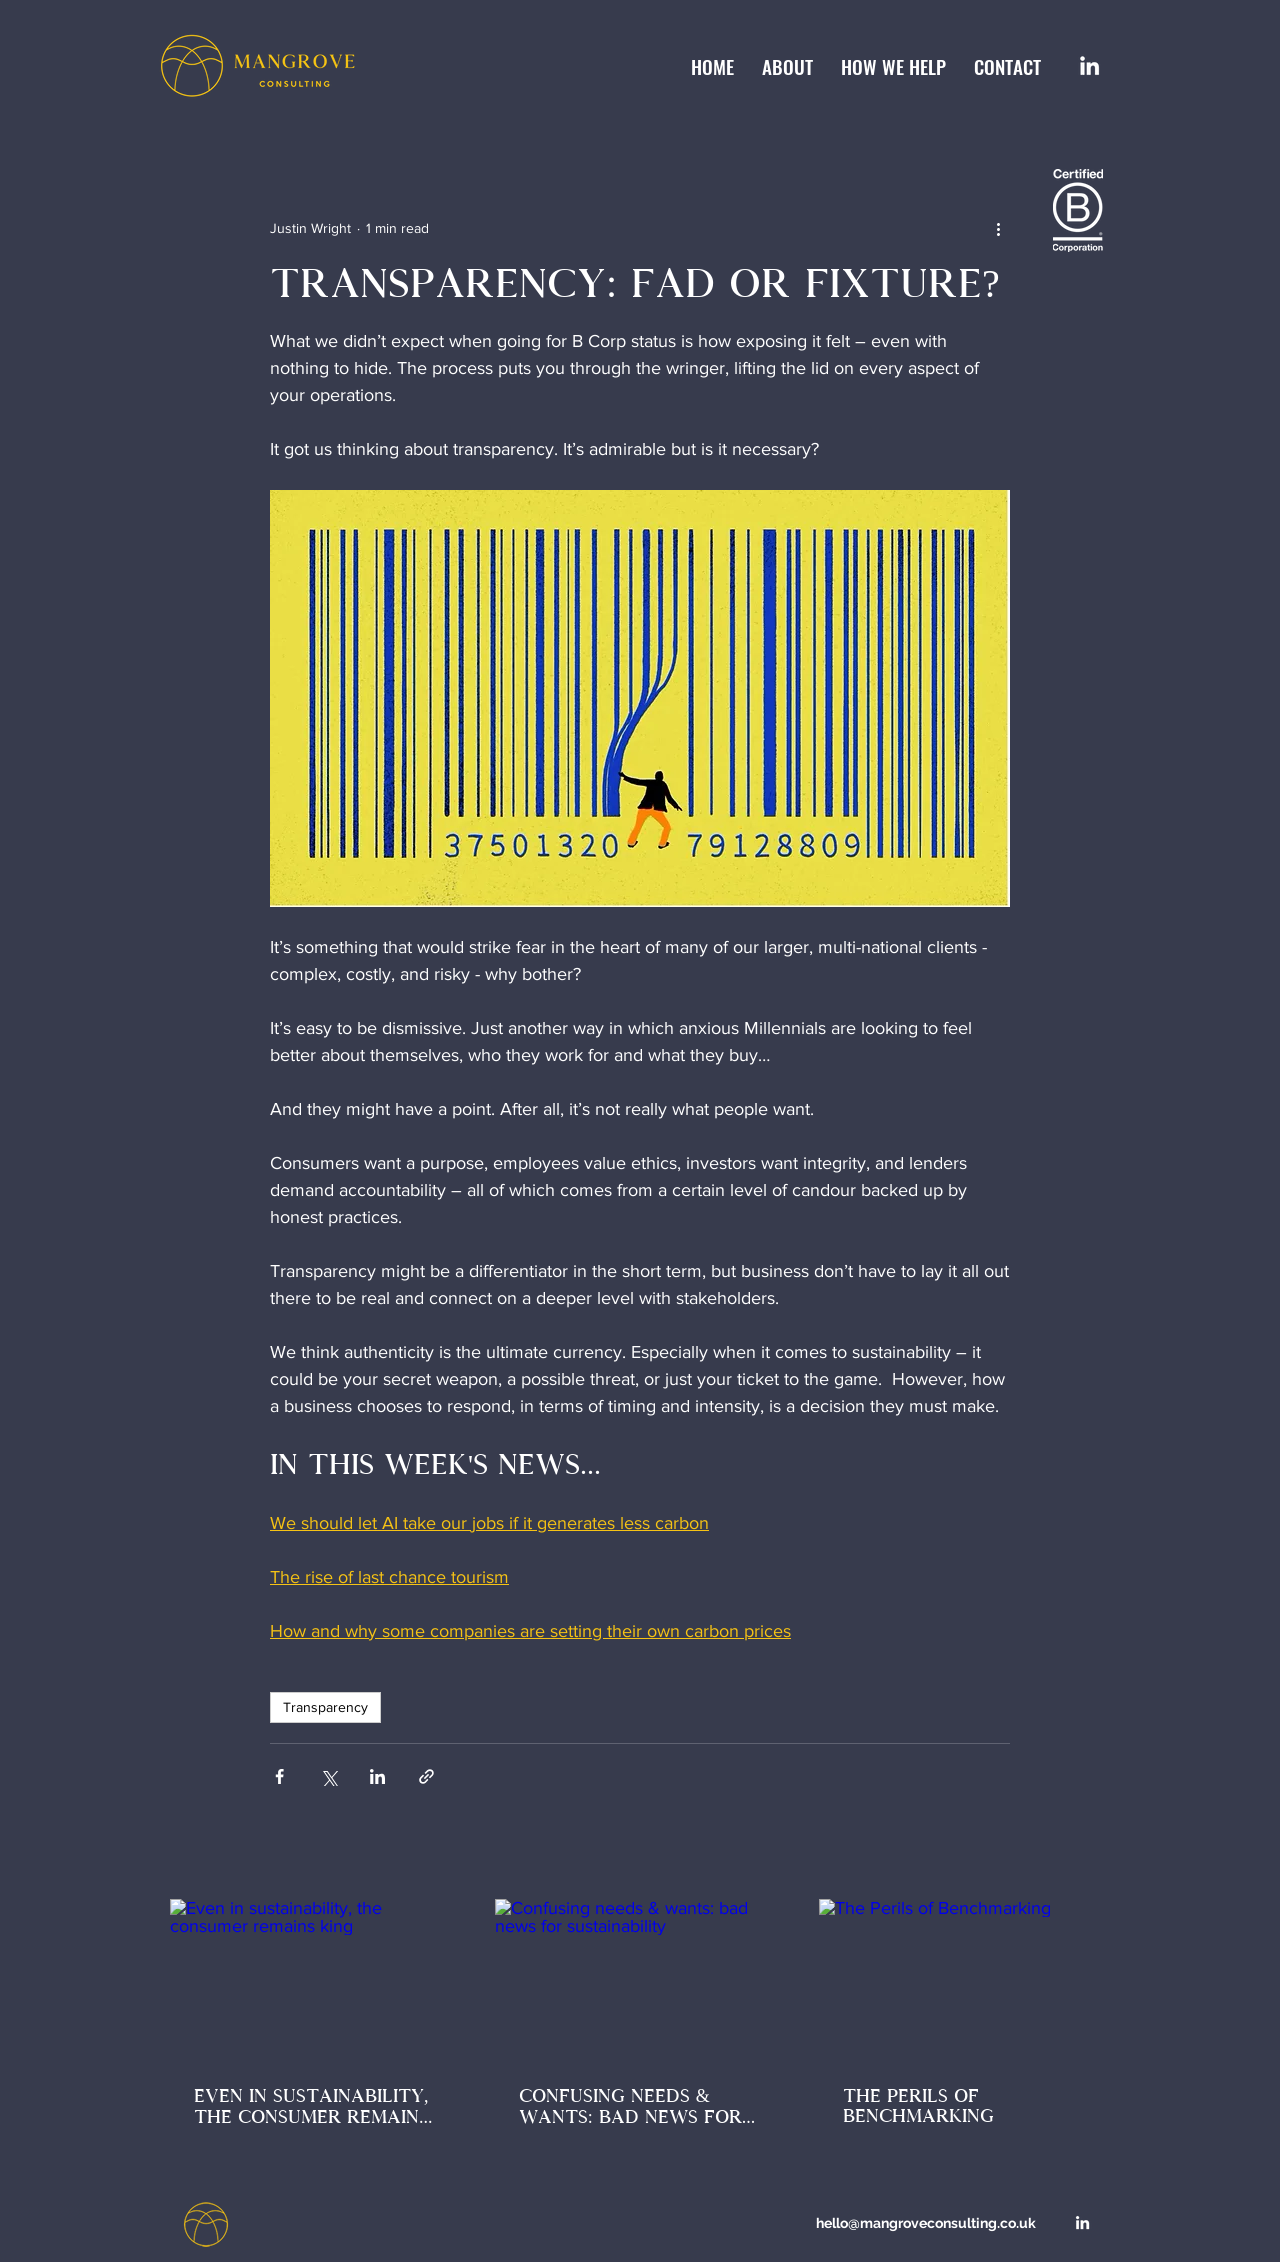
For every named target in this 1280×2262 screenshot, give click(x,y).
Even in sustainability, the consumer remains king (311, 2106)
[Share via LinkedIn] (377, 1776)
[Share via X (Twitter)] (328, 1776)
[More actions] (998, 228)
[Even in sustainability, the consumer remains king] (315, 1980)
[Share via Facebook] (279, 1776)
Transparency (325, 1707)
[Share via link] (426, 1776)
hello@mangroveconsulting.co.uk (926, 2223)
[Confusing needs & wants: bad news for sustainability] (640, 1981)
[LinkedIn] (1089, 65)
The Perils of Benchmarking (918, 2106)
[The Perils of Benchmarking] (964, 1980)
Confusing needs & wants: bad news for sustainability (630, 2107)
